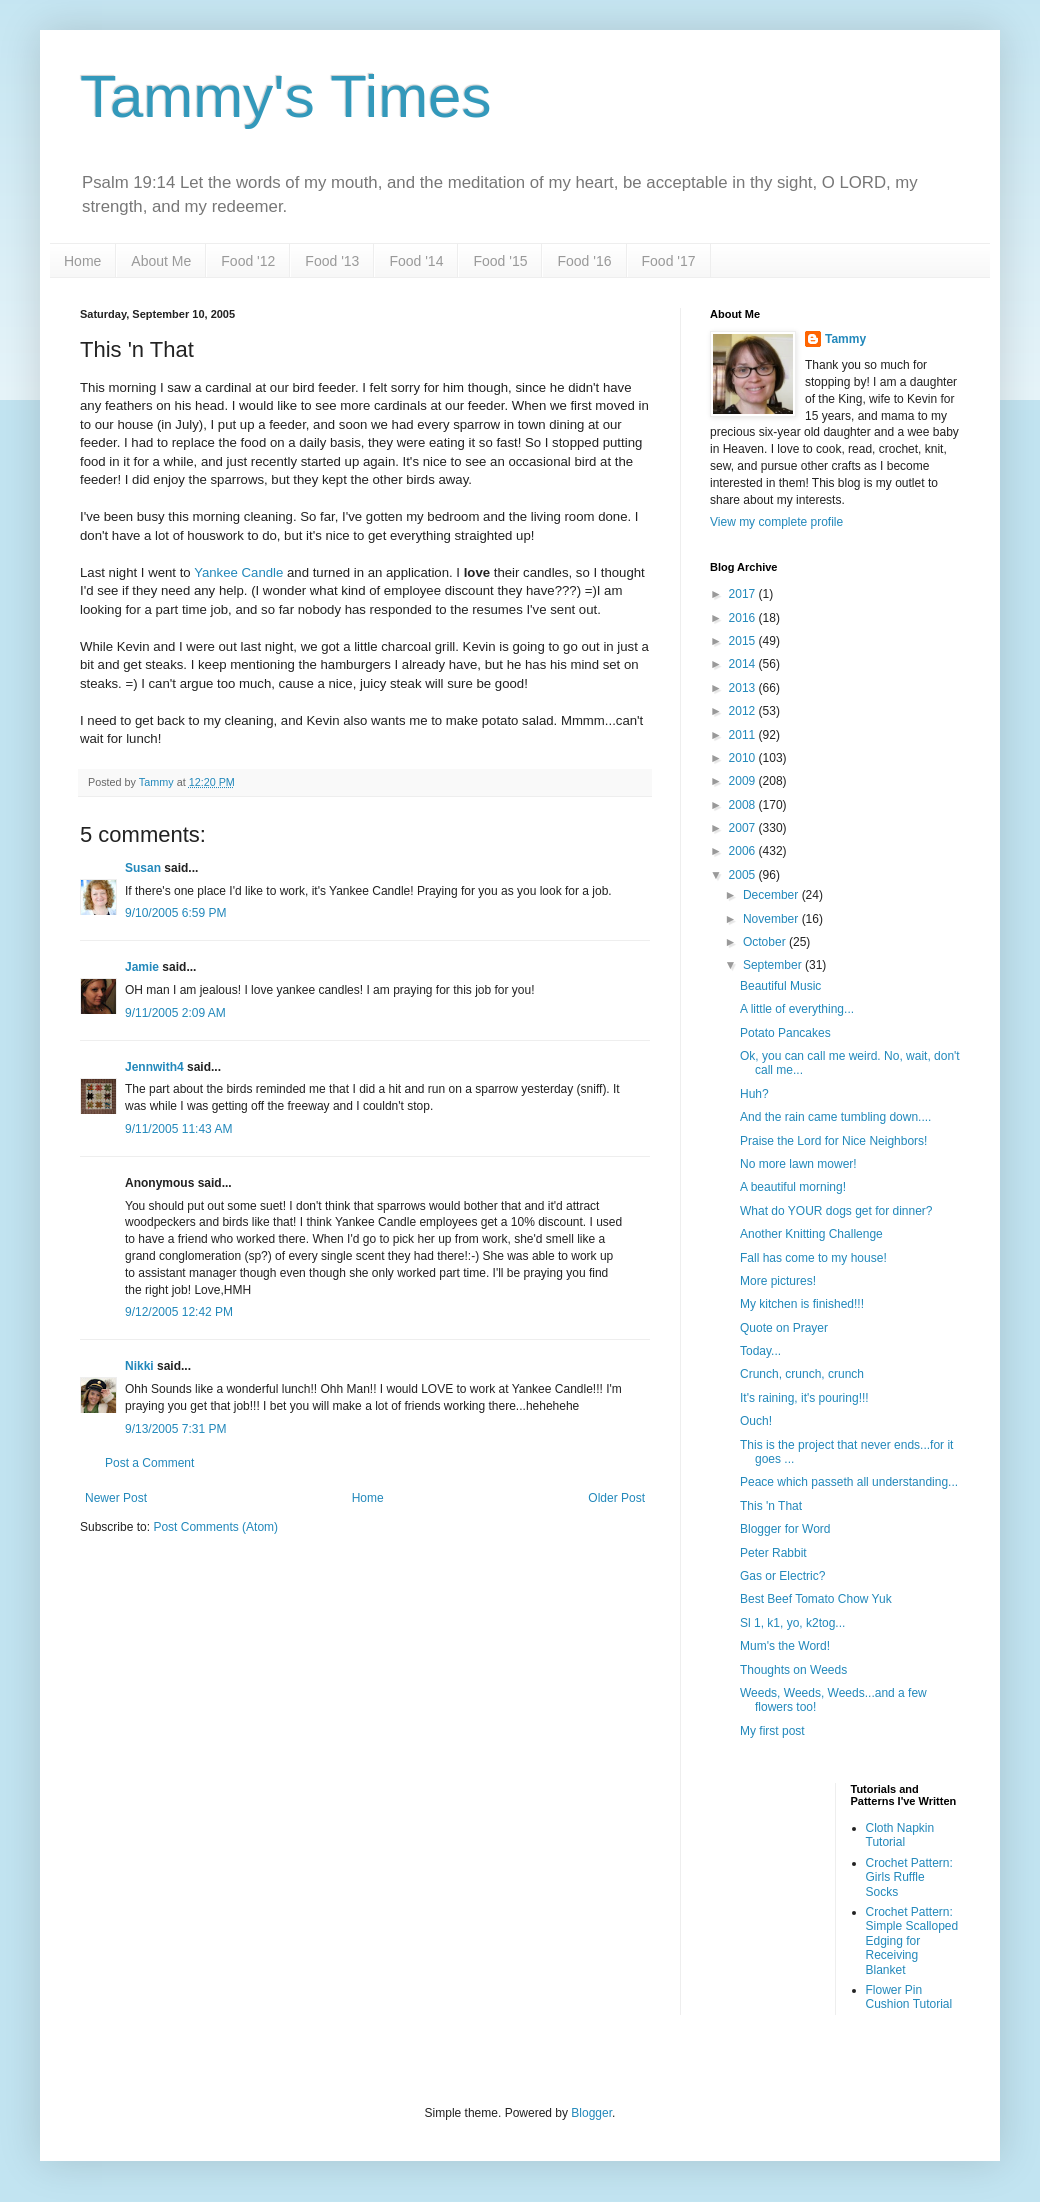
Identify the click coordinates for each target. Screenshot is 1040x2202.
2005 (744, 875)
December (772, 895)
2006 (744, 851)
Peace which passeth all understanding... (849, 1482)
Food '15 (500, 261)
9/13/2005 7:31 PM (175, 1429)
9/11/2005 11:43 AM (178, 1129)
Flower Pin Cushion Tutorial (909, 1997)
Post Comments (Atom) (215, 1527)
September (774, 965)
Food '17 (669, 261)
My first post (772, 1731)
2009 (744, 781)
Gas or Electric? (782, 1576)
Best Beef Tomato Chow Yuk (816, 1599)
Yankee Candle (238, 572)
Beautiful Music (780, 986)
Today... (760, 1351)
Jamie (142, 967)
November (772, 919)
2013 (744, 688)
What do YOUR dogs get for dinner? (836, 1211)
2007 (744, 828)
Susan (143, 868)
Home (82, 261)
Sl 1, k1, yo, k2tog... (792, 1623)
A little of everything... (797, 1009)
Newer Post (116, 1498)
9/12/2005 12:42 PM (179, 1312)
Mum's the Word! (785, 1646)
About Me (161, 261)
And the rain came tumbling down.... (835, 1117)
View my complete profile (776, 522)
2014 (744, 664)
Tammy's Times (285, 96)
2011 (744, 735)
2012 (744, 711)
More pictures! (778, 1281)
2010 (744, 758)
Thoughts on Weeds (793, 1670)
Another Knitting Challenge (811, 1234)
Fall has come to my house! (813, 1258)
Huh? (754, 1094)
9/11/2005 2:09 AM (175, 1013)
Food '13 (332, 261)
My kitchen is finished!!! (802, 1304)
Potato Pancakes (785, 1033)
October (766, 942)
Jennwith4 (154, 1067)
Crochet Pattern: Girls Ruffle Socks (909, 1877)
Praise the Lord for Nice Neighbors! (833, 1141)
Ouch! (756, 1421)
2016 (744, 618)
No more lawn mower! (798, 1164)
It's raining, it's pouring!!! (804, 1398)
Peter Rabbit (773, 1553)
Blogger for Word (785, 1529)
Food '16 (584, 261)
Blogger (591, 2113)
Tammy (845, 339)
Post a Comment (149, 1463)
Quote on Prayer (784, 1328)
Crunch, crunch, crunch (802, 1374)
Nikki (139, 1366)
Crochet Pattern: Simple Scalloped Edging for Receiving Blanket (912, 1941)
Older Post (616, 1498)
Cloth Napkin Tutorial (900, 1835)
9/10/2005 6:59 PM (175, 913)
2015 (744, 641)
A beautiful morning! (793, 1187)
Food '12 (248, 261)
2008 (744, 805)
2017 (744, 594)
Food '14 (416, 261)
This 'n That (771, 1506)
